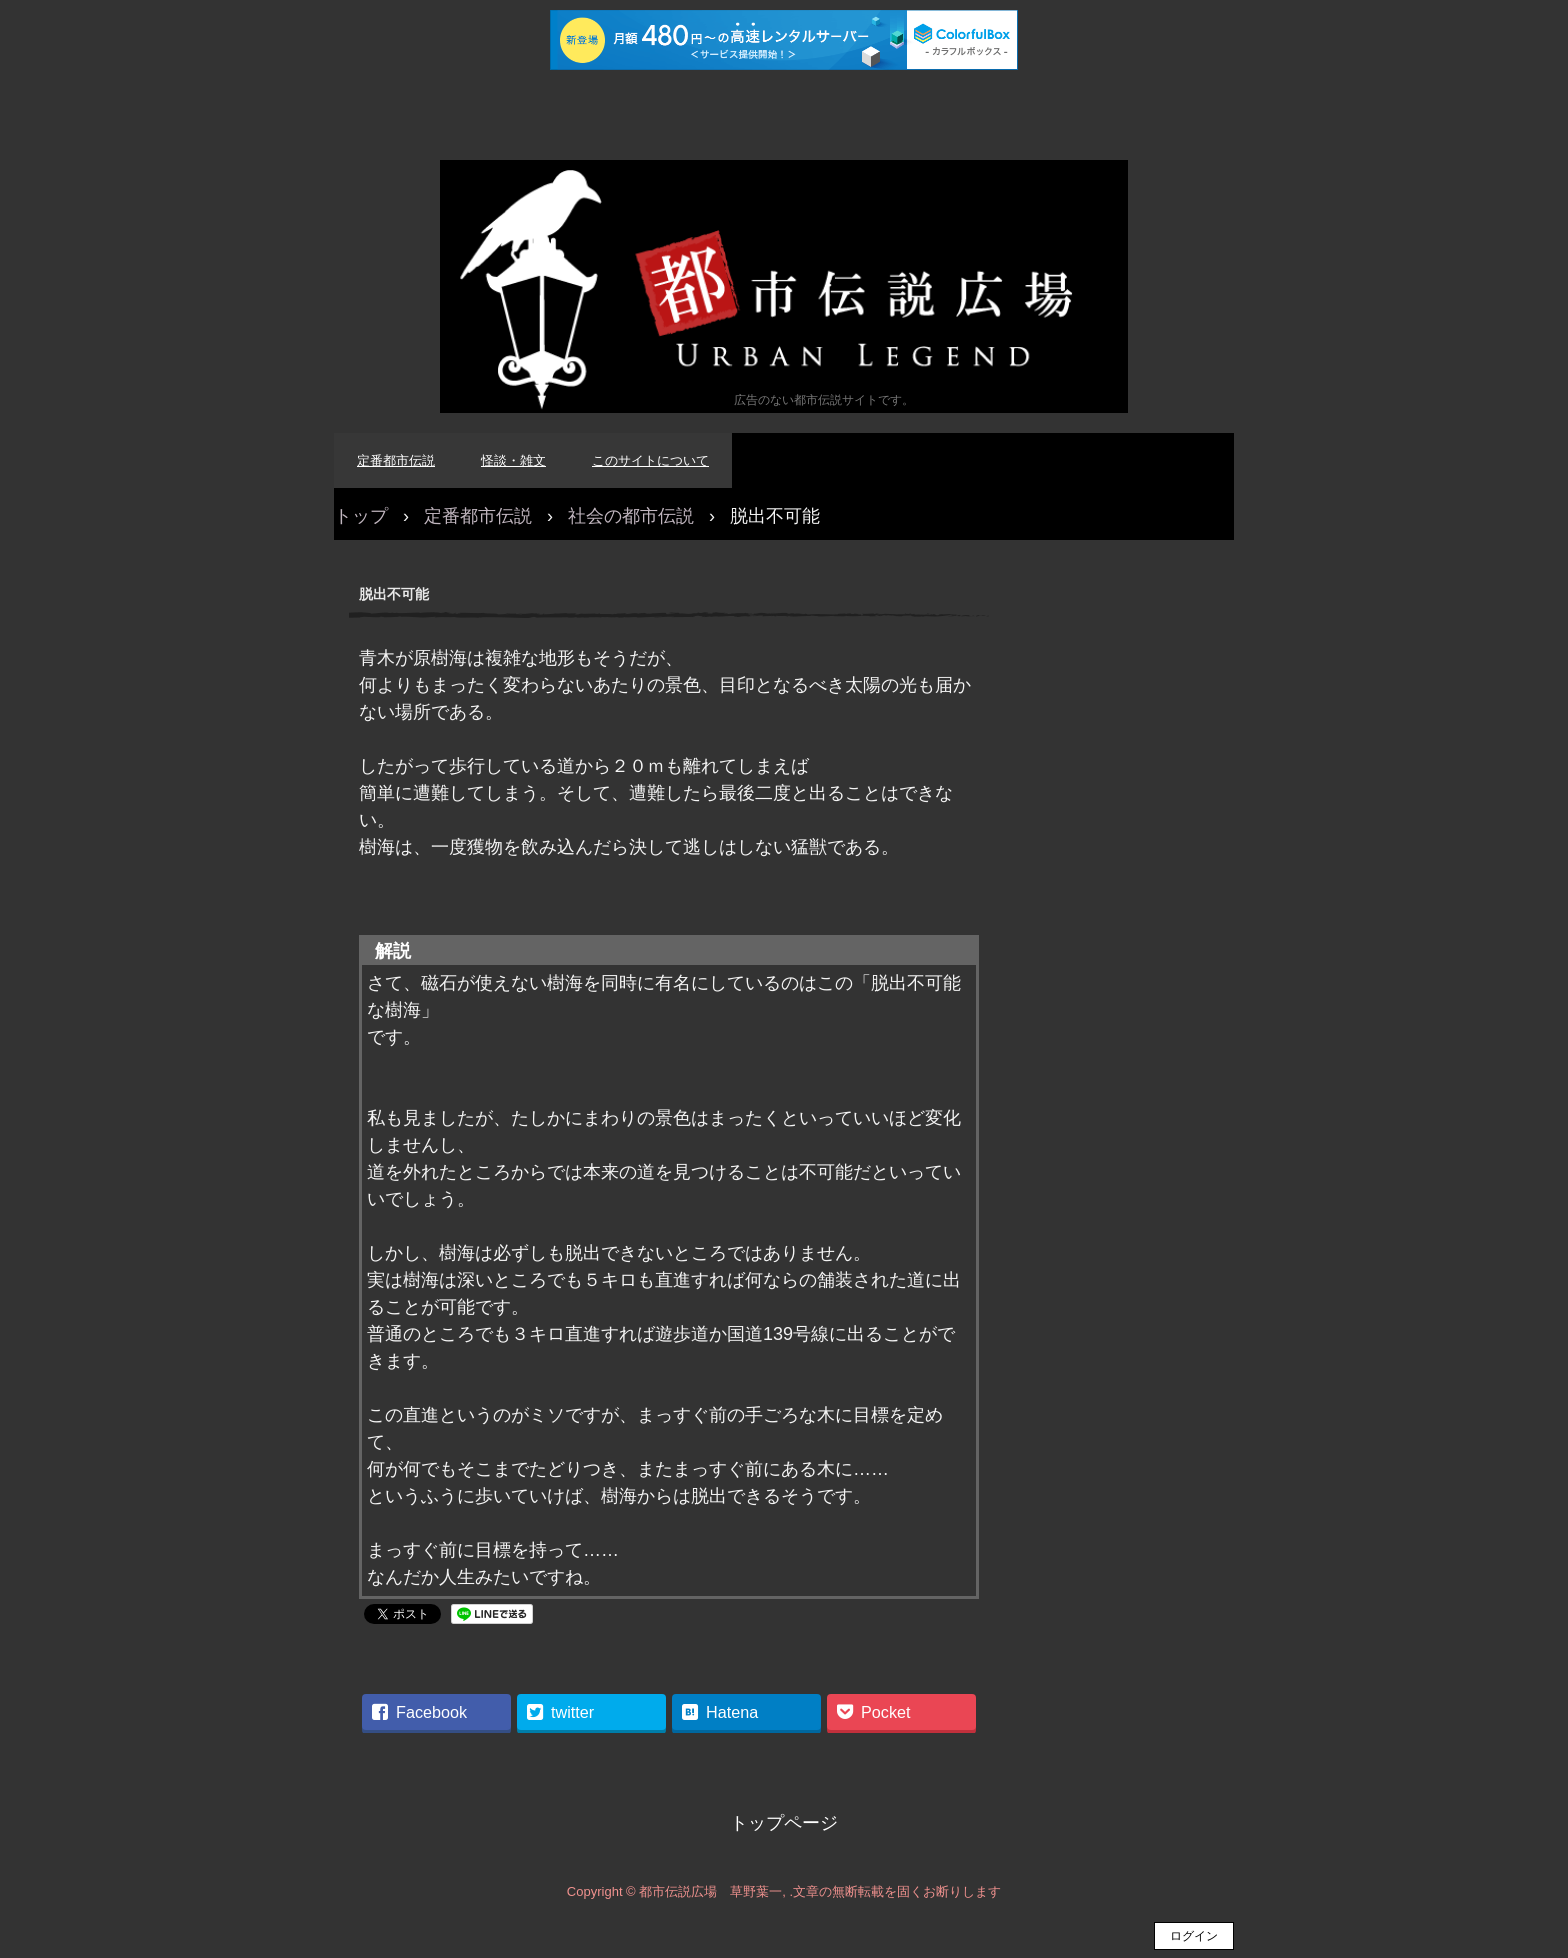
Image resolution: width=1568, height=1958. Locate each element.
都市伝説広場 (784, 286)
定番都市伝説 (396, 460)
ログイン (1194, 1936)
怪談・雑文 (513, 460)
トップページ (784, 1823)
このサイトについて (650, 460)
